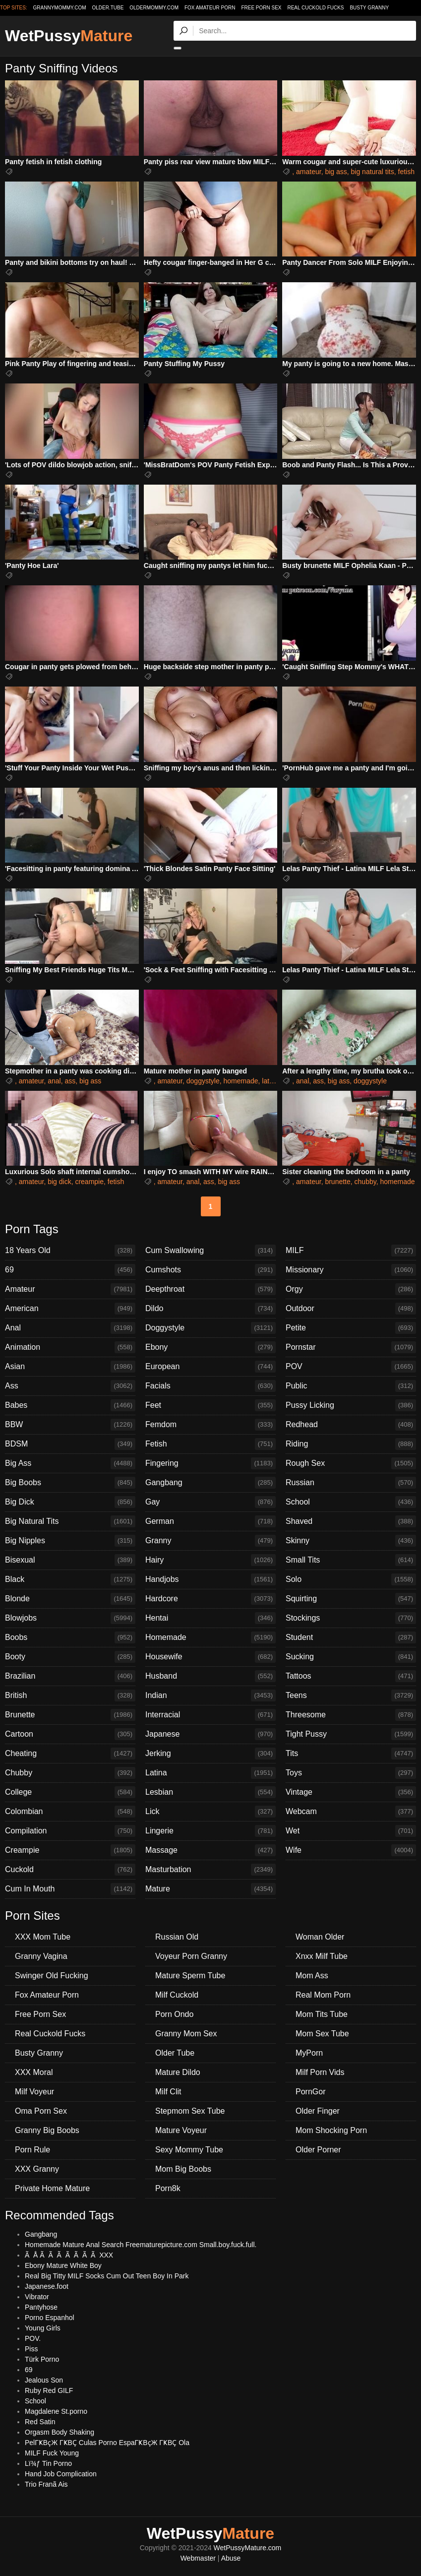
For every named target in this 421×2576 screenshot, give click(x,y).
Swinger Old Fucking (51, 1975)
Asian (70, 1367)
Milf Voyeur (34, 2091)
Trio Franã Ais (46, 2484)
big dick (59, 1182)
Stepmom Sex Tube (190, 2111)
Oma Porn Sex (41, 2111)
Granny (210, 1541)
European (210, 1367)
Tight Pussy (351, 1734)
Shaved (351, 1521)
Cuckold (70, 1870)
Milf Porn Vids (320, 2072)
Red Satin (40, 2422)
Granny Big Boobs (47, 2130)
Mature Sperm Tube (190, 1975)
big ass (336, 172)
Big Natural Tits (70, 1521)
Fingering (210, 1463)
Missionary (351, 1270)
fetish (406, 172)
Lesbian (210, 1792)
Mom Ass (312, 1975)
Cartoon (70, 1734)
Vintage (351, 1792)
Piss (31, 2349)
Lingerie (210, 1831)
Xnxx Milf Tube (322, 1956)
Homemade (210, 1637)
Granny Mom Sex (186, 2033)
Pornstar (351, 1347)
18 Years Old (70, 1251)
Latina (210, 1773)
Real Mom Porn (323, 1995)
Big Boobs (70, 1483)
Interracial (210, 1715)
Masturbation (210, 1870)
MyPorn (309, 2053)
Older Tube (174, 2053)
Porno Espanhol (49, 2318)
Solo (351, 1579)
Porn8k (167, 2188)
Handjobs (210, 1579)
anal (54, 1081)
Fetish (210, 1444)
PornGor (310, 2091)
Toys (351, 1773)
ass (69, 1081)
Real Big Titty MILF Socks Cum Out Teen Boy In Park (106, 2276)
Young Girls (42, 2328)
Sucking (351, 1657)
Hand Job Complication (61, 2474)
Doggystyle (210, 1328)
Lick (210, 1812)
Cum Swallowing (210, 1251)
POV (351, 1367)
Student (351, 1637)
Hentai (210, 1618)
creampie (89, 1182)
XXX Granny (37, 2169)
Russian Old (176, 1937)
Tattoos (351, 1676)
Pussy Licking (351, 1405)
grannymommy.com (59, 7)
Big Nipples (70, 1541)
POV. (33, 2338)
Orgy (351, 1289)
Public (351, 1386)
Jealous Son (44, 2380)
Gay (210, 1502)
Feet (210, 1405)
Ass (70, 1386)
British (70, 1695)
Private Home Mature (52, 2188)
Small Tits (351, 1560)
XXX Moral (34, 2072)
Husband (210, 1676)
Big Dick (70, 1502)
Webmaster (198, 2558)
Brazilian (70, 1676)
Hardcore (210, 1599)
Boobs (70, 1637)
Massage (210, 1850)
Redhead (351, 1425)
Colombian (70, 1812)
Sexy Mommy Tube (189, 2149)
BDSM (70, 1444)
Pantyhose (41, 2307)
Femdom (210, 1425)
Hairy (210, 1560)
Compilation (70, 1831)
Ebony (210, 1347)
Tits (351, 1753)
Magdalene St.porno (56, 2411)
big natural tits (372, 172)
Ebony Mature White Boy (63, 2265)
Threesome (351, 1715)
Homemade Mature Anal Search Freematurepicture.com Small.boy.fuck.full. (140, 2245)
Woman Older (320, 1937)
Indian (210, 1695)
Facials (210, 1386)
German (210, 1521)
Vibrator (37, 2297)
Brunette (70, 1715)
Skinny (351, 1541)
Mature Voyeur (181, 2130)
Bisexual (70, 1560)
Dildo (210, 1309)
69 (70, 1270)
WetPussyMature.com (248, 2548)
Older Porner (318, 2149)
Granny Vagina (41, 1956)
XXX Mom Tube (42, 1937)
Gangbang (210, 1483)
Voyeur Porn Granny (191, 1956)
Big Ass (70, 1463)
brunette (337, 1182)
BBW (70, 1425)
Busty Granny (369, 7)
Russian (351, 1483)
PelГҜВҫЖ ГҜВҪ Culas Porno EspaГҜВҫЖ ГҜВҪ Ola (107, 2443)
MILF (351, 1251)
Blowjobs (70, 1618)
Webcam (351, 1812)
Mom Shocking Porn (331, 2130)
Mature (210, 1889)
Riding (351, 1444)
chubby (365, 1182)
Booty (70, 1657)
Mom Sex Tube (322, 2033)
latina (270, 1081)
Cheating (70, 1753)
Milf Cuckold (176, 1995)
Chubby (70, 1773)
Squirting (351, 1599)
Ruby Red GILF (49, 2390)
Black (70, 1579)
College (70, 1792)
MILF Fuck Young (52, 2453)
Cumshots (210, 1270)
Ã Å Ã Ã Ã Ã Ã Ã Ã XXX (69, 2255)
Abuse (231, 2558)
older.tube (107, 7)
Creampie (70, 1850)
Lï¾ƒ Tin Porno (48, 2463)
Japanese (210, 1734)
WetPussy (68, 36)
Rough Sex (351, 1463)
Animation (70, 1347)
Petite (351, 1328)
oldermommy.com (154, 7)
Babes (70, 1405)
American (70, 1309)
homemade (241, 1081)
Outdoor (351, 1309)
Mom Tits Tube (322, 2014)
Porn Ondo (174, 2014)
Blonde (70, 1599)
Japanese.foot (46, 2286)
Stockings (351, 1618)
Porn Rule (32, 2149)
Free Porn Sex (261, 7)
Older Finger (318, 2111)
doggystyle (203, 1081)
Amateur (70, 1289)
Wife (351, 1850)
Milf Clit (168, 2091)
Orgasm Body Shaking (59, 2432)
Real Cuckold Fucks (315, 7)
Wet (351, 1831)
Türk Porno (42, 2359)
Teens (351, 1695)
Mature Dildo (177, 2072)
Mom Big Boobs (183, 2169)
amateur (308, 172)
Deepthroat (210, 1289)
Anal (70, 1328)
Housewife (210, 1657)
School (351, 1502)
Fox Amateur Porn (210, 7)
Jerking (210, 1753)
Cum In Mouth (70, 1889)
